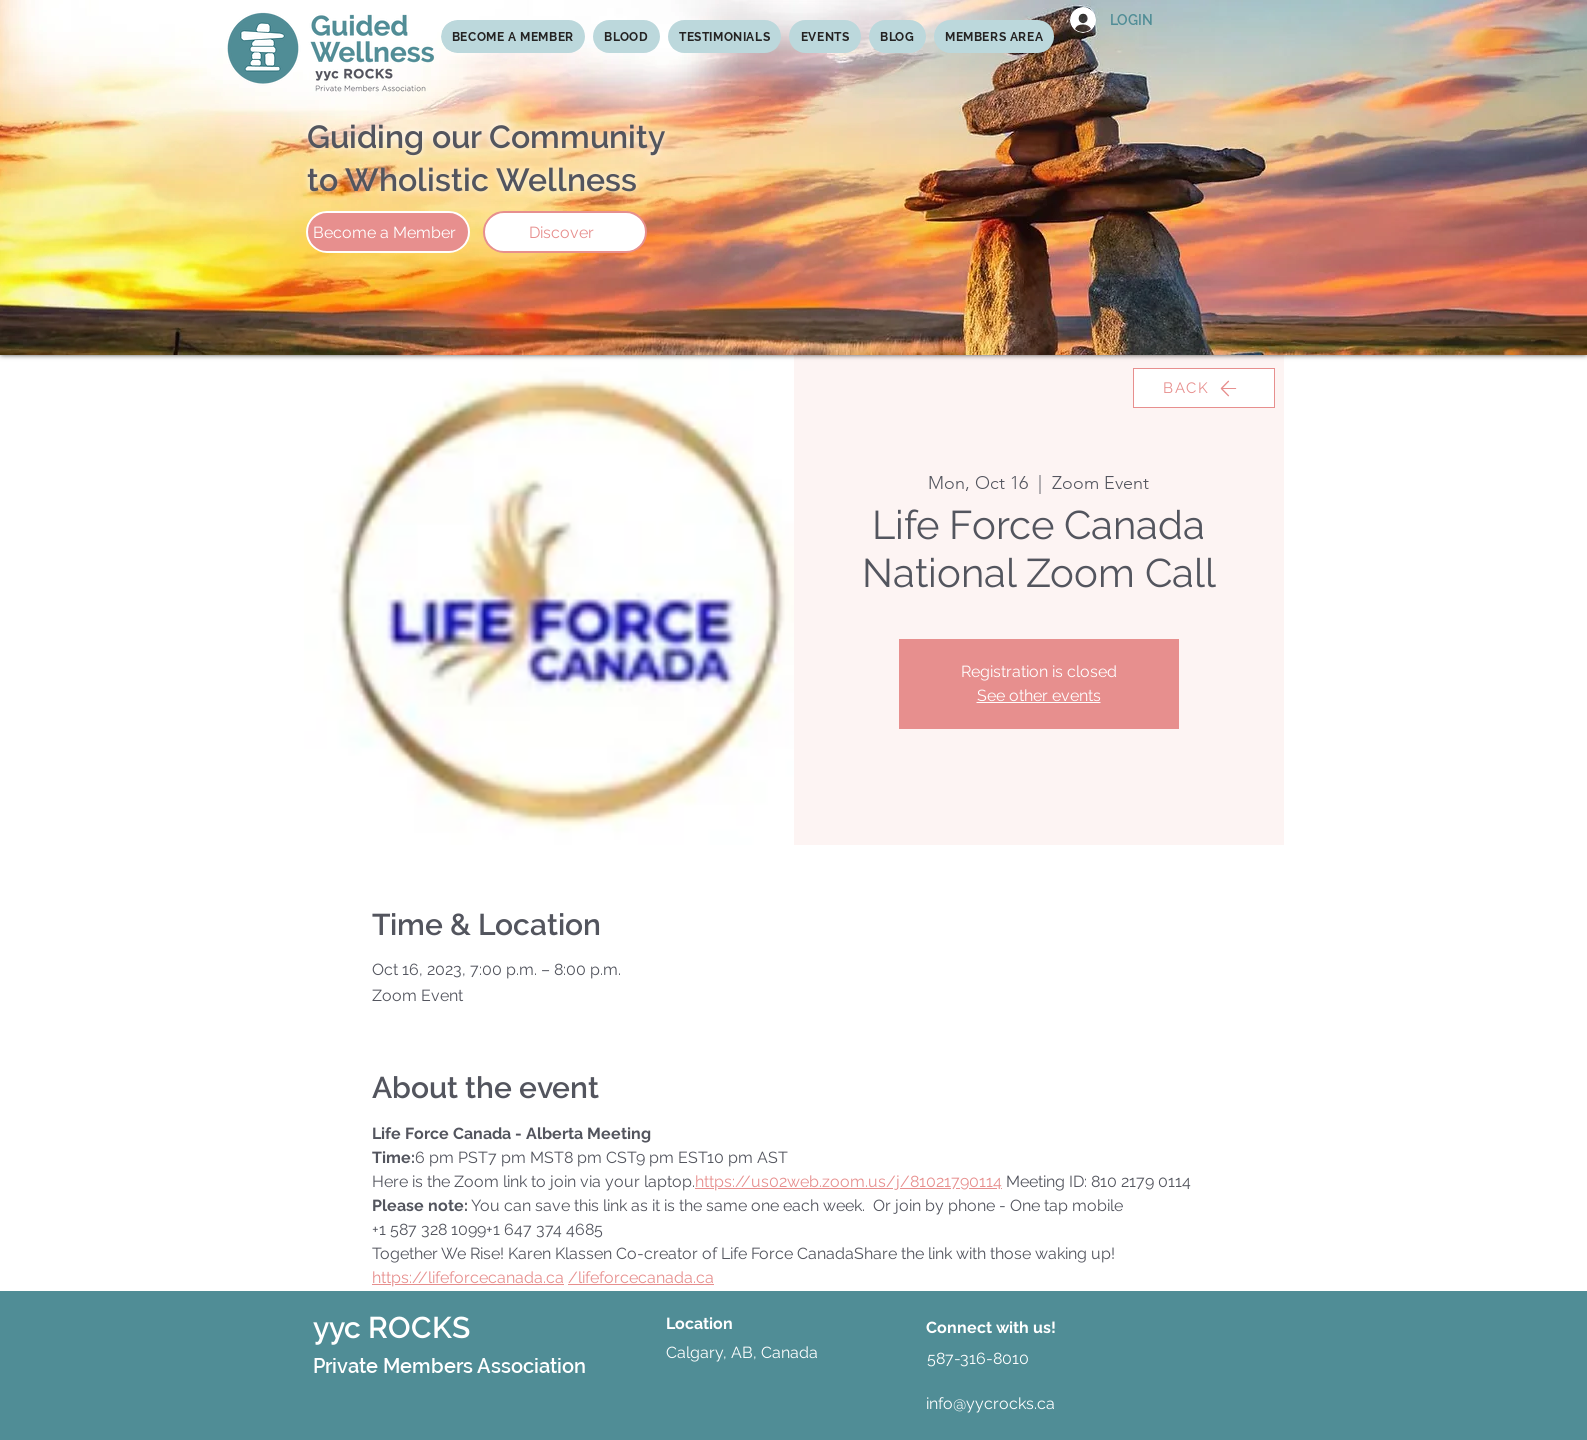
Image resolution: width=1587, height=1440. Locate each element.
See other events (1039, 695)
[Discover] (565, 232)
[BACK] (1204, 388)
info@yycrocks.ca (990, 1403)
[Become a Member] (388, 232)
